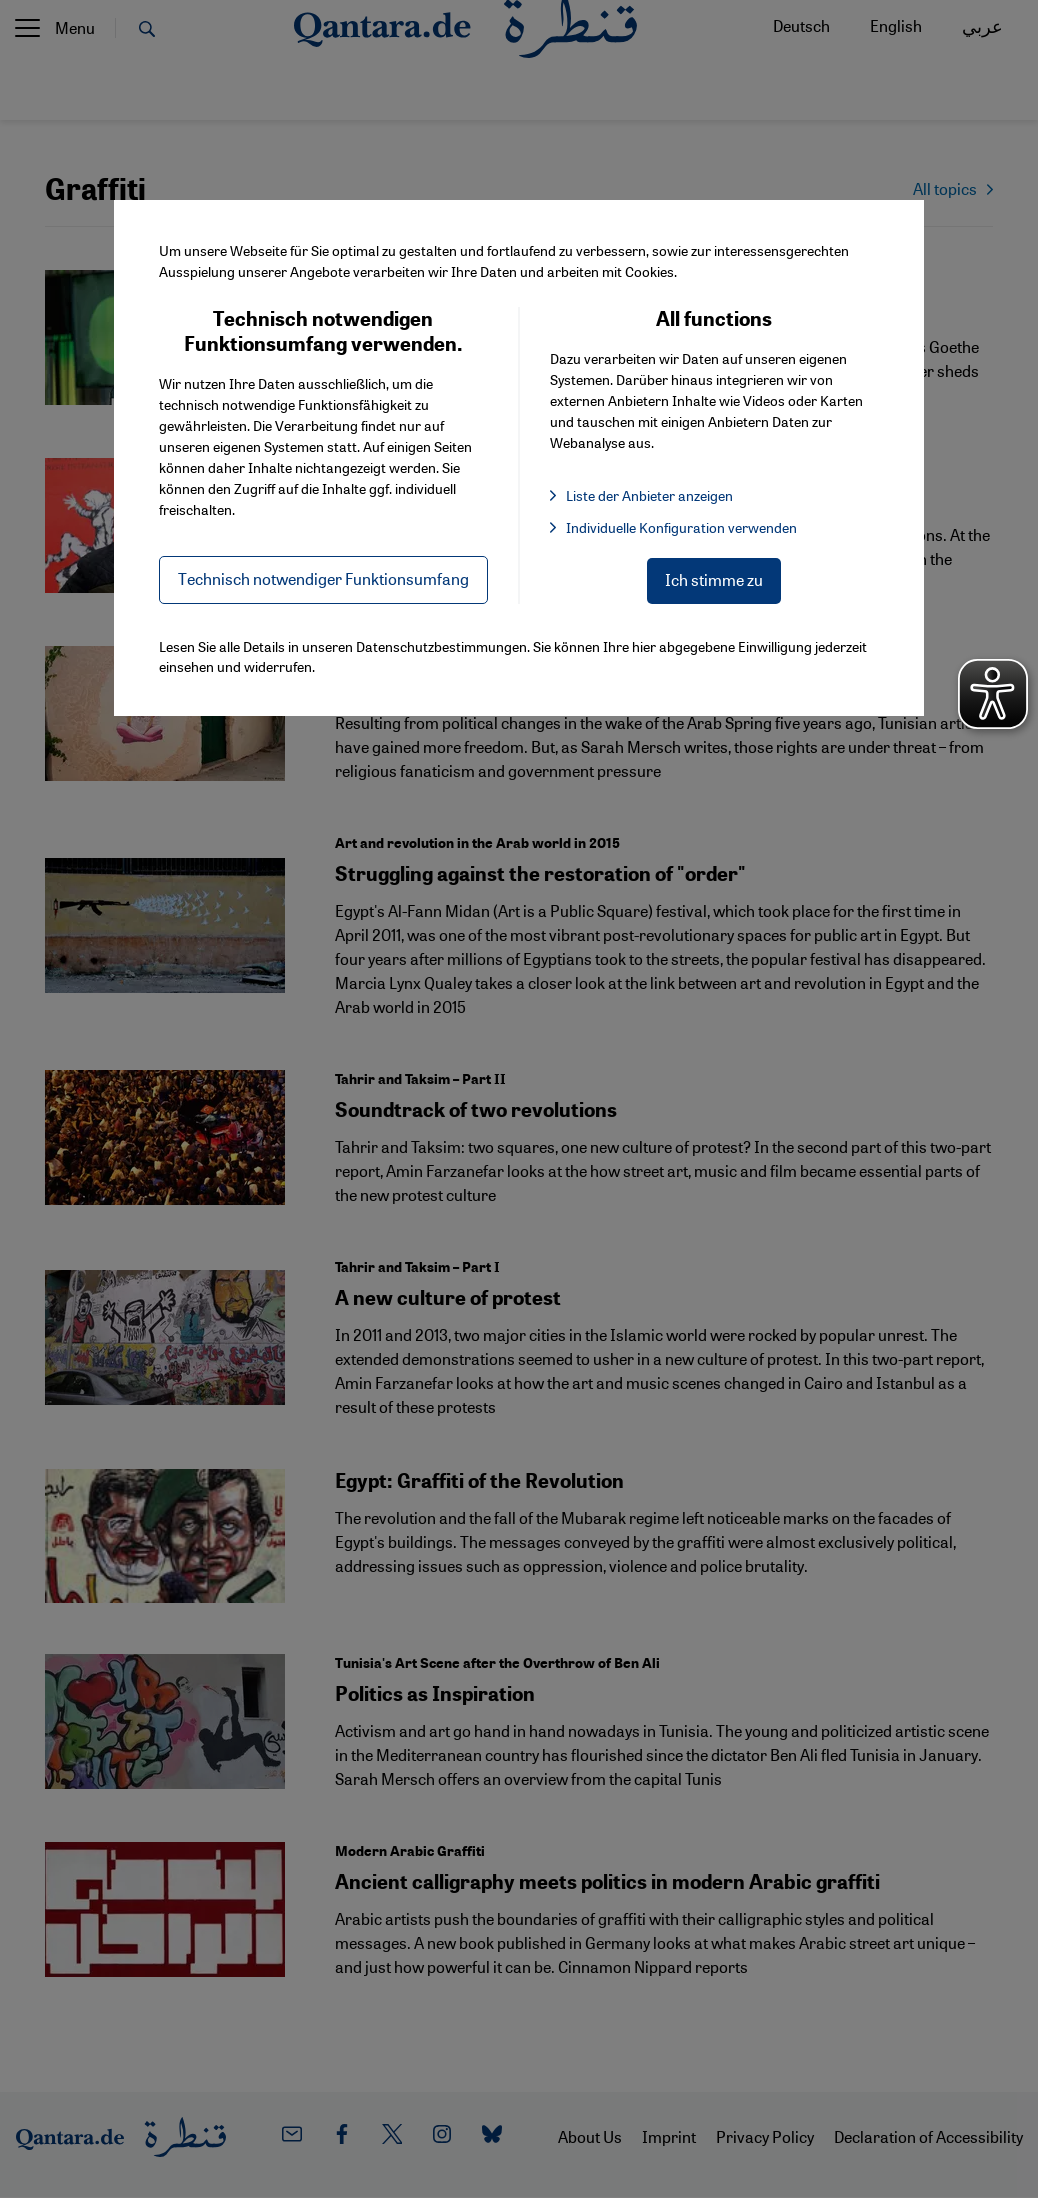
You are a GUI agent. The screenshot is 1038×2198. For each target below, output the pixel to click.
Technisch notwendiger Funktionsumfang (323, 578)
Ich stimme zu (714, 579)
